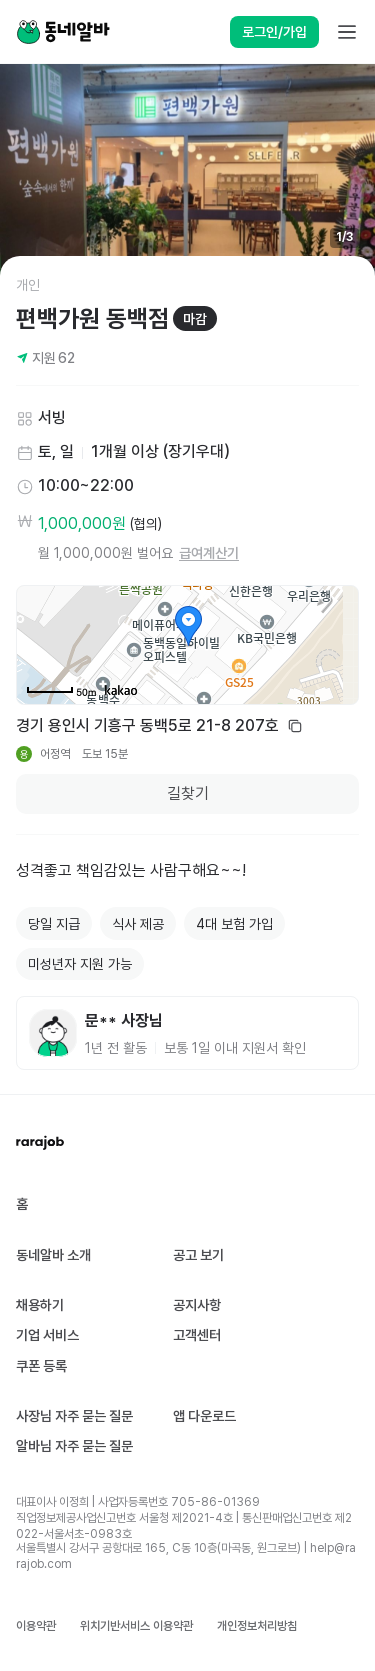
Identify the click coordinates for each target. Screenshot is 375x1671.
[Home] (63, 32)
